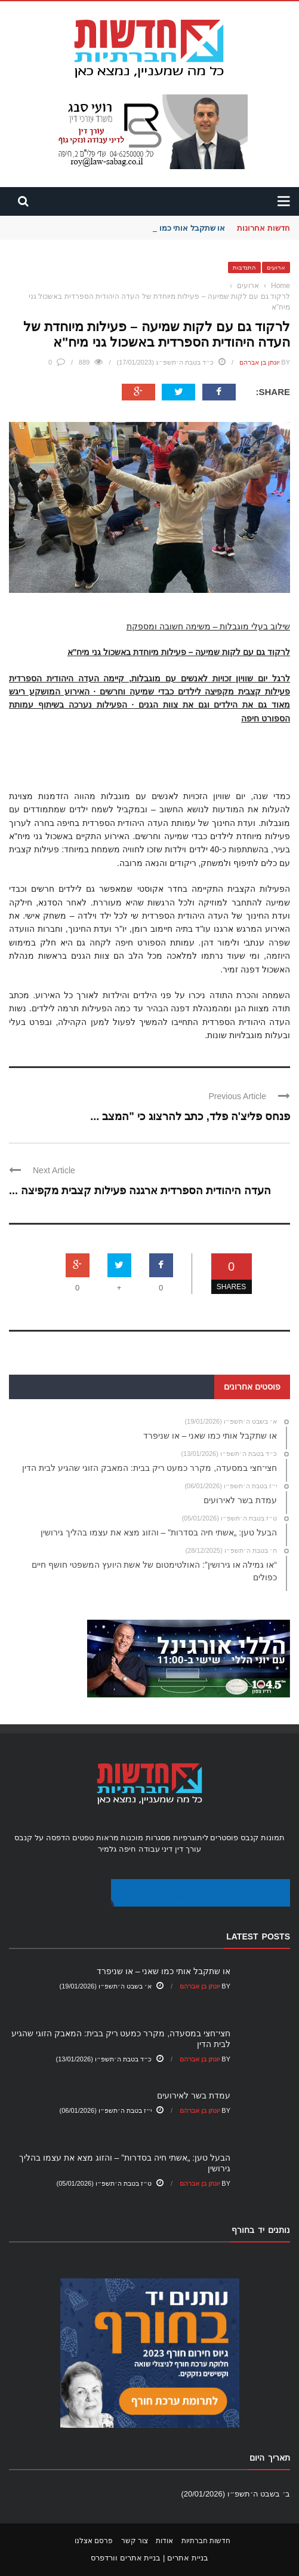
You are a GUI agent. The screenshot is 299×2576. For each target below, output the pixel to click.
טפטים (83, 1837)
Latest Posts (258, 1936)
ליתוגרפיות (190, 1837)
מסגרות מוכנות (146, 1837)
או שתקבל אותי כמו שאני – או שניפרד (163, 1971)
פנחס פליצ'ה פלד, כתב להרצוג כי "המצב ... (190, 1116)
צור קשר (134, 2541)
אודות (164, 2541)
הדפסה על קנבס (42, 1837)
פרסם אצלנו (94, 2541)
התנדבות (244, 267)
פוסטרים (224, 1837)
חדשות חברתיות (205, 2541)
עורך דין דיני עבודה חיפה (160, 1848)
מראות (107, 1837)
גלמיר (107, 1848)
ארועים (276, 267)
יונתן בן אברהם (259, 362)
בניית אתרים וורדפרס (126, 2557)
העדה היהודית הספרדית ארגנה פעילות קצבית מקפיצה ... (140, 1191)
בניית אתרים (187, 2557)
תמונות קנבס (263, 1837)
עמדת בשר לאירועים (193, 2095)
